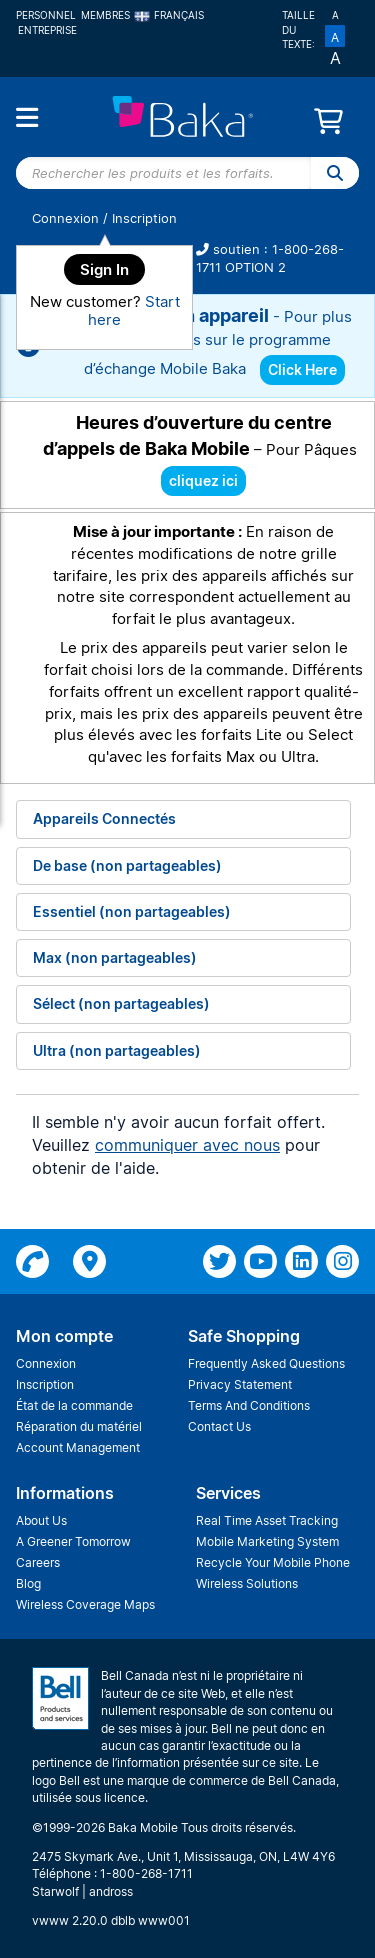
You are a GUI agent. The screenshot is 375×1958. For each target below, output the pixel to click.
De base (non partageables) (127, 865)
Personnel (46, 15)
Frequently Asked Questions (266, 1363)
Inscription (144, 218)
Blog (28, 1583)
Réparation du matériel (79, 1426)
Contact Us (219, 1426)
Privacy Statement (240, 1384)
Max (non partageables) (115, 957)
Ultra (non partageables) (117, 1050)
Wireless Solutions (247, 1583)
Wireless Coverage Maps (85, 1604)
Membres (105, 15)
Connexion (65, 218)
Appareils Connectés (104, 818)
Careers (38, 1562)
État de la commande (74, 1405)
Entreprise (47, 30)
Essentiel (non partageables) (132, 911)
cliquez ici (203, 480)
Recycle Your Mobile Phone (273, 1562)
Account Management (78, 1447)
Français (169, 15)
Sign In (104, 269)
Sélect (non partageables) (121, 1003)
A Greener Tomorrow (73, 1541)
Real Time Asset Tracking (267, 1520)
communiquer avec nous (187, 1145)
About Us (41, 1520)
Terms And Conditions (249, 1405)
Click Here (302, 369)
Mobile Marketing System (267, 1541)
